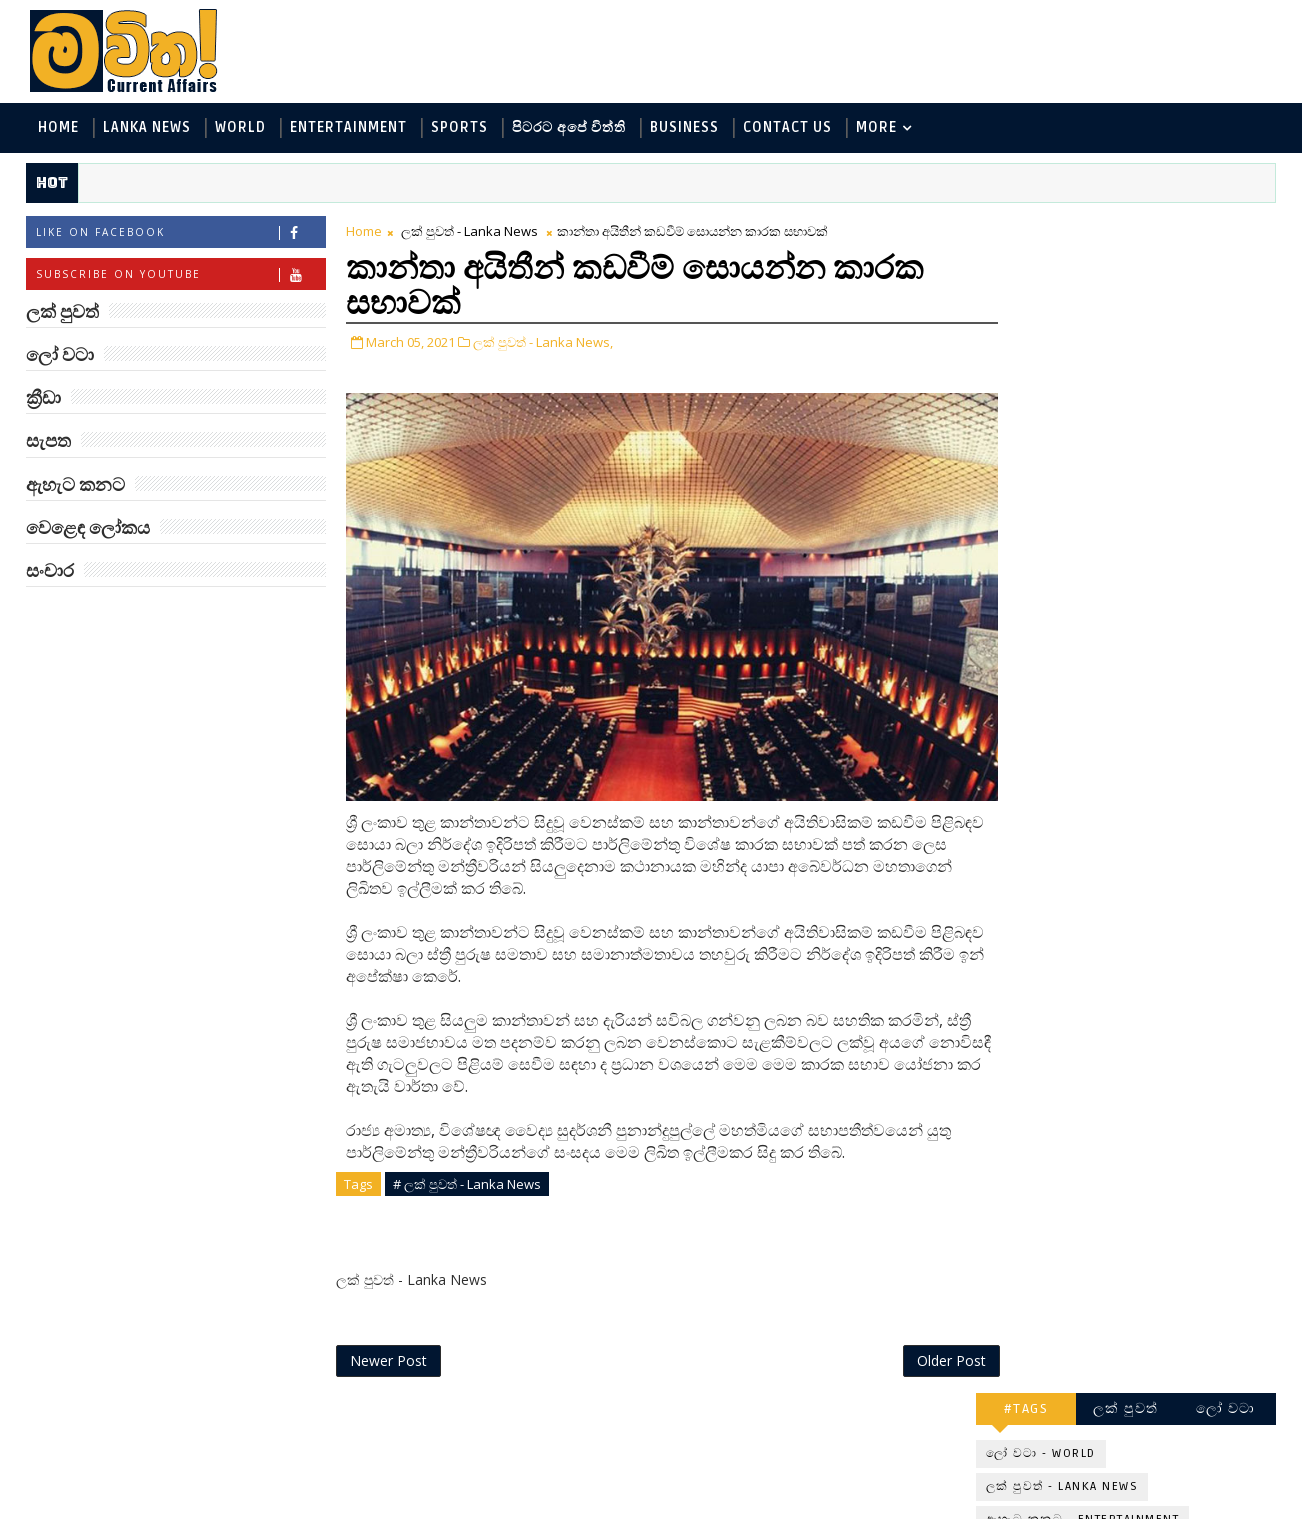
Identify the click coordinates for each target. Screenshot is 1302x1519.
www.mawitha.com (254, 1506)
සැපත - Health (1032, 503)
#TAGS (1026, 227)
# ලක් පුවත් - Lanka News (467, 1158)
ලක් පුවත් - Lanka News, (543, 343)
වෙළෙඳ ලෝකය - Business (1072, 470)
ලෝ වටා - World (1041, 272)
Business (684, 128)
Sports (459, 128)
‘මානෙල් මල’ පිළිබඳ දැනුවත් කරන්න (1149, 584)
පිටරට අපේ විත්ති (569, 128)
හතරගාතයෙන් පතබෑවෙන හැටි (1172, 1313)
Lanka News (147, 128)
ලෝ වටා (1226, 227)
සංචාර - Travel (1151, 503)
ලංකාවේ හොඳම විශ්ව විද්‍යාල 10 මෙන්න (1155, 665)
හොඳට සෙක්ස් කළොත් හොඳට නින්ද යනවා (1159, 1070)
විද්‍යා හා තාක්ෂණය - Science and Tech (1109, 371)
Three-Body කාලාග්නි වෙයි (1157, 989)
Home (58, 128)
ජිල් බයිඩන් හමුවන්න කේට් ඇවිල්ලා (1155, 908)
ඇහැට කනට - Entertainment (1083, 338)
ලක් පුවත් (1126, 227)
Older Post (909, 1335)
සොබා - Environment (1174, 437)
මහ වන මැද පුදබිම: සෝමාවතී (1148, 827)
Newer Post (388, 1335)
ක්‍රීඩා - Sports (1032, 437)
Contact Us (787, 128)
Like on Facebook (180, 233)
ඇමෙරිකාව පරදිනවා (1151, 737)
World (240, 128)
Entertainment (348, 128)
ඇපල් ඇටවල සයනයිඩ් (1161, 1142)
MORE (876, 128)
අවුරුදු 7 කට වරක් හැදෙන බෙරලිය (1144, 1232)
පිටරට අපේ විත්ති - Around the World (1109, 404)
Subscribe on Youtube (180, 275)
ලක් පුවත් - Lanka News (469, 232)
